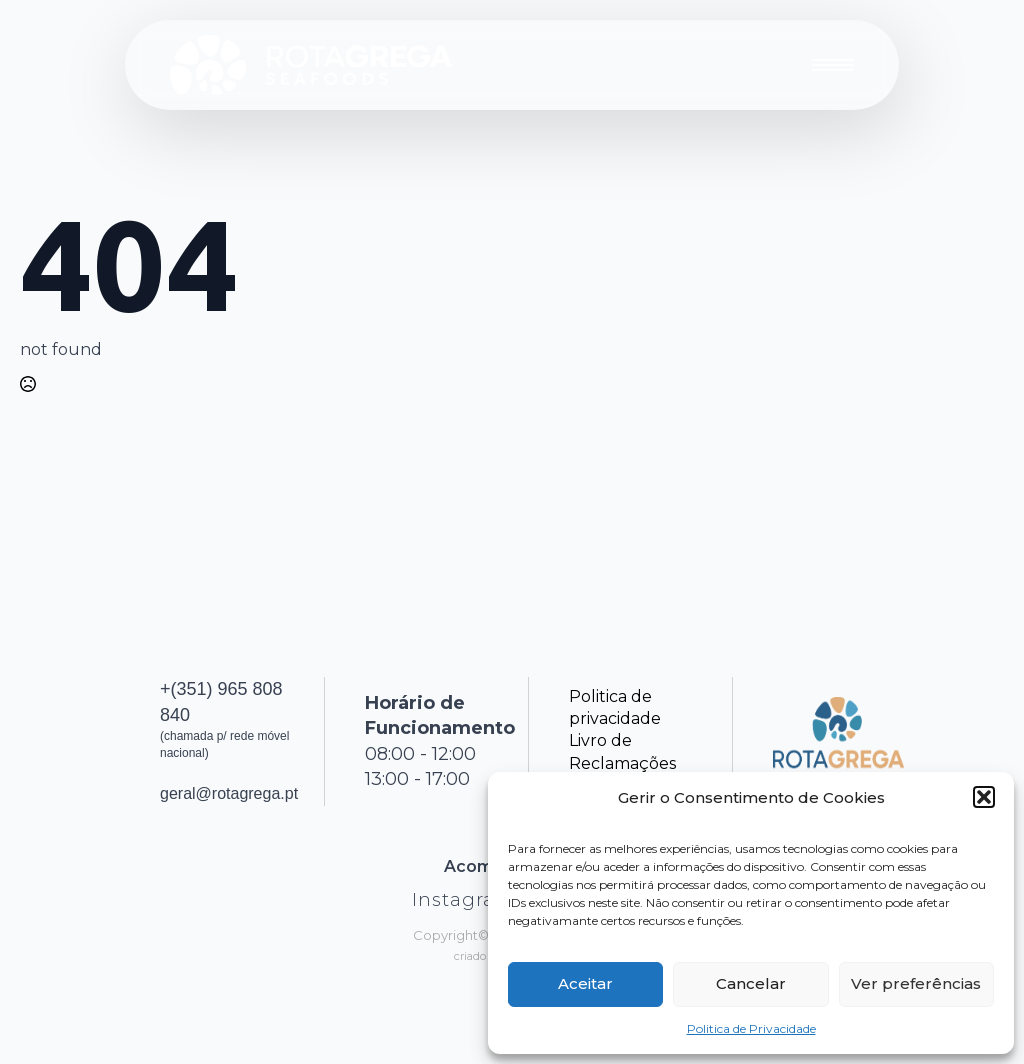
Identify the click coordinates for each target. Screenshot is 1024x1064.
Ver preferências (916, 983)
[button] (984, 797)
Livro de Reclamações (622, 751)
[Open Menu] (833, 65)
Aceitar (585, 983)
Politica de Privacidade (751, 1028)
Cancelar (751, 983)
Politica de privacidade (615, 707)
